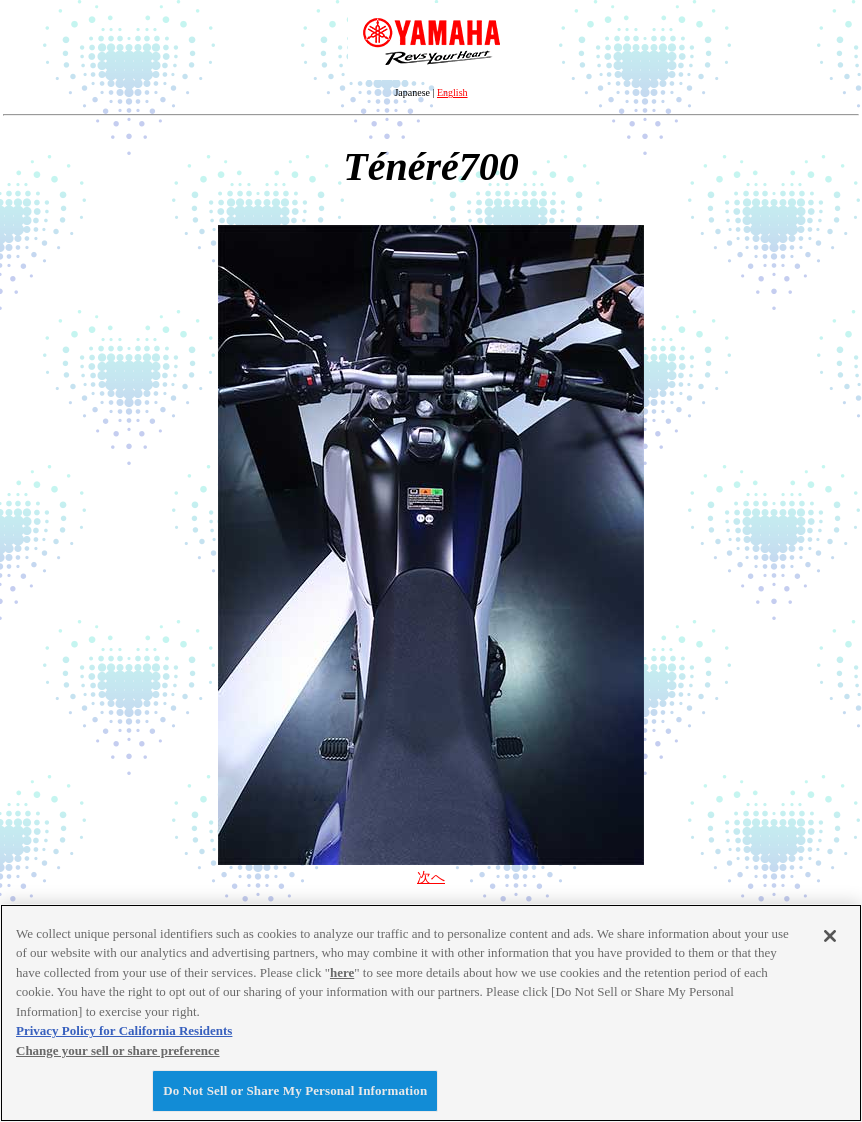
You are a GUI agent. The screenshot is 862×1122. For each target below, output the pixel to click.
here (342, 972)
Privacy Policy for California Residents (124, 1030)
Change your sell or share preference (118, 1050)
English (452, 92)
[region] (431, 1013)
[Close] (830, 936)
